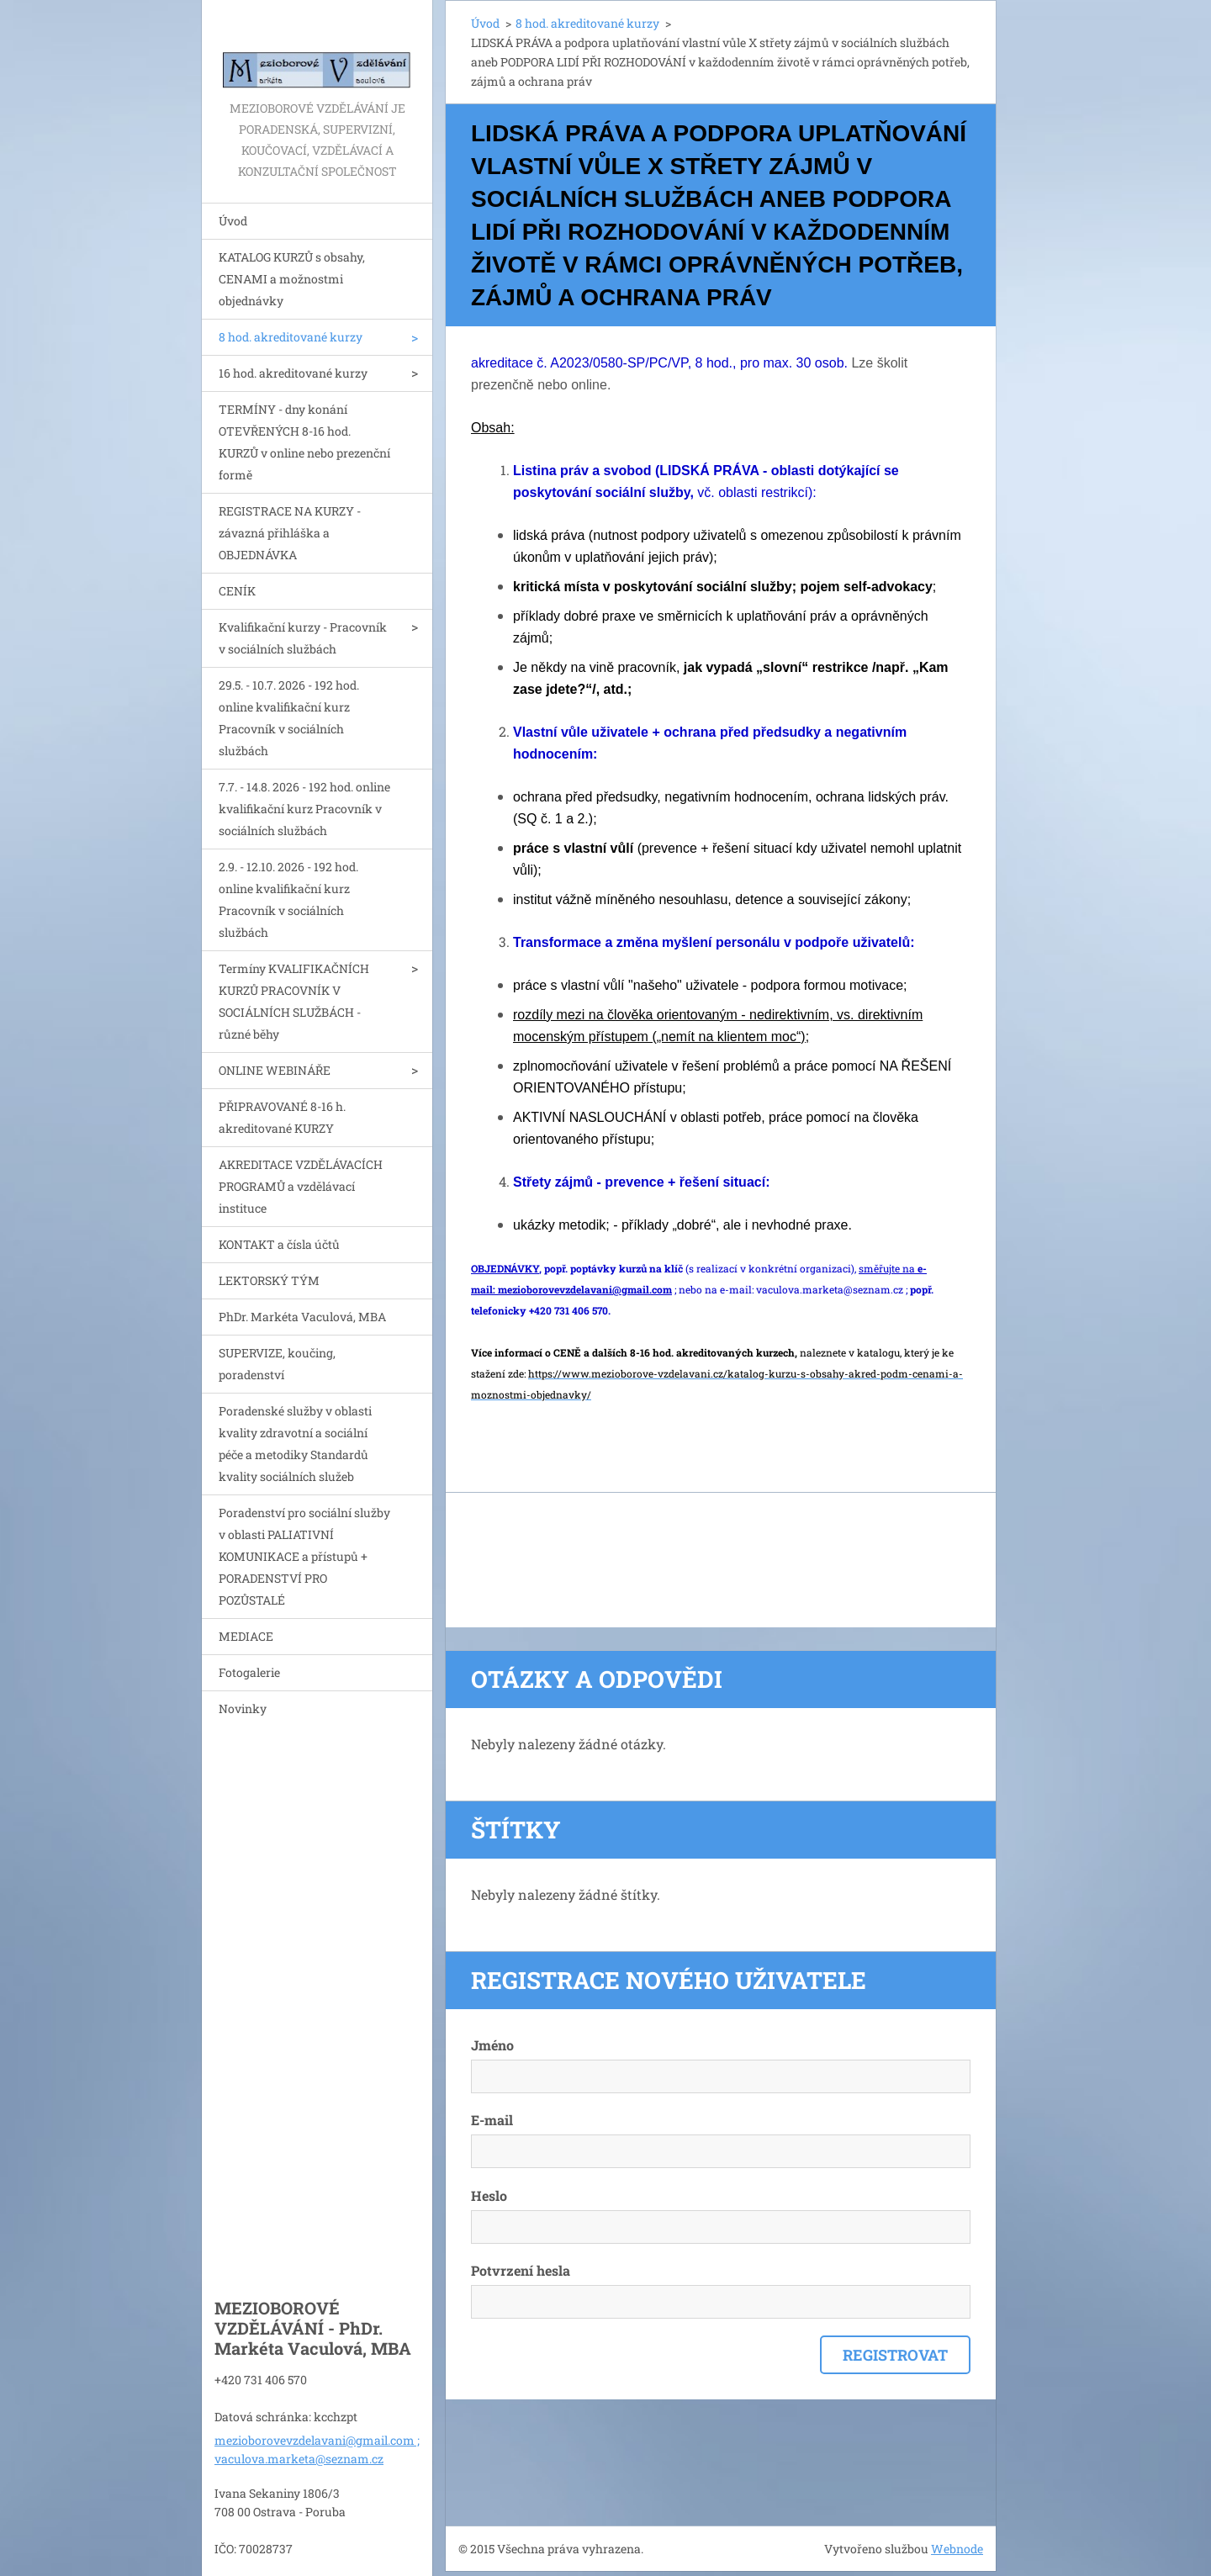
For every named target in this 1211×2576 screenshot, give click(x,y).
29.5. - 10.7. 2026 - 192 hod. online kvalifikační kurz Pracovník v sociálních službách (289, 718)
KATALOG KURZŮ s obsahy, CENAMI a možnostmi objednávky (292, 279)
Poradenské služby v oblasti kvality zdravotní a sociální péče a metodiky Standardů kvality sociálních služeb (295, 1443)
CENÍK (237, 591)
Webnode (957, 2549)
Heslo (489, 2195)
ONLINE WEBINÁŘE (275, 1070)
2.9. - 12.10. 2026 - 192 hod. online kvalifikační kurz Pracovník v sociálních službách (288, 899)
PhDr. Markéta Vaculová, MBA (302, 1317)
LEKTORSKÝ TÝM (269, 1280)
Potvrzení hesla (520, 2270)
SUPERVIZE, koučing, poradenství (277, 1364)
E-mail (492, 2120)
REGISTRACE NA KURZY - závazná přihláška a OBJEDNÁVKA (290, 533)
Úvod (233, 221)
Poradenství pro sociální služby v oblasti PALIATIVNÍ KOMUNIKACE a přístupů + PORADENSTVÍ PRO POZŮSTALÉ (304, 1556)
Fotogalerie (249, 1672)
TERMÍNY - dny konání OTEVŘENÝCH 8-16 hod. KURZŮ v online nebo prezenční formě (304, 442)
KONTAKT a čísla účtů (279, 1244)
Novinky (243, 1708)
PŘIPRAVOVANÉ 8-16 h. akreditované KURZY (282, 1117)
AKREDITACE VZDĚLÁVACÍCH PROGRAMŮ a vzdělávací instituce (301, 1186)
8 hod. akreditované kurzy (290, 337)
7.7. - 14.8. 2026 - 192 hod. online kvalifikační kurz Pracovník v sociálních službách (304, 808)
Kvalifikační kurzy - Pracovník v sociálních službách (303, 638)
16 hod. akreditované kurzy (293, 373)
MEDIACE (246, 1636)
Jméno (492, 2045)
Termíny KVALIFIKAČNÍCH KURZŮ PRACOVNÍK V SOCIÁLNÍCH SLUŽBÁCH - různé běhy (294, 1001)
